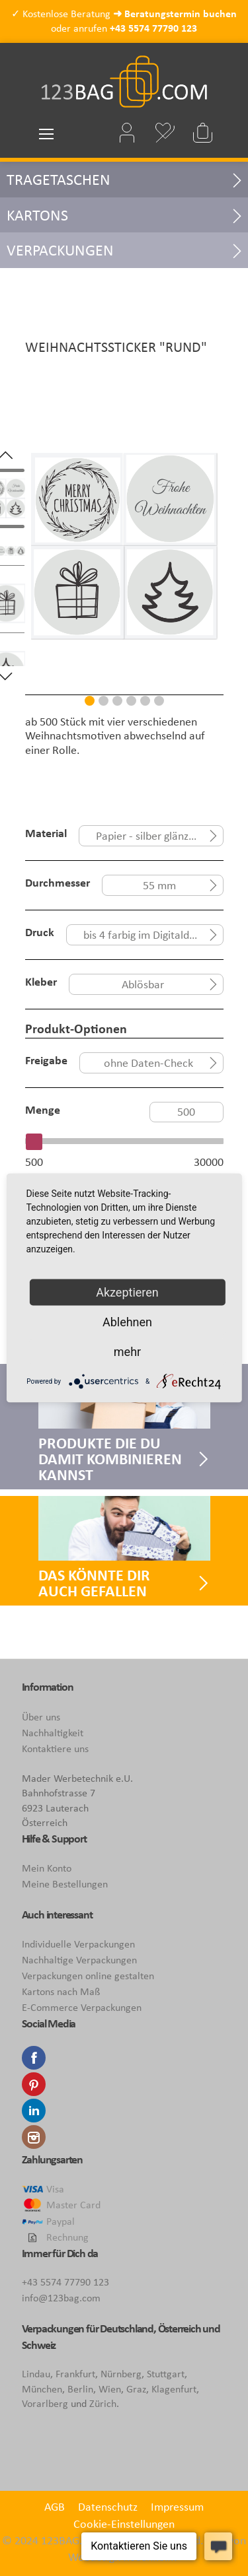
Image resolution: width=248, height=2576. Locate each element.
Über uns (41, 1717)
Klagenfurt (173, 2389)
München (42, 2389)
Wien (110, 2389)
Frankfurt (75, 2373)
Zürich (102, 2403)
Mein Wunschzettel (165, 133)
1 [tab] (90, 701)
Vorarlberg (45, 2403)
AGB (54, 2506)
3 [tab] (117, 701)
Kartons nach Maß (61, 1991)
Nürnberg (121, 2373)
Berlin (80, 2389)
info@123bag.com (61, 2297)
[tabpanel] (124, 565)
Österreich (179, 2328)
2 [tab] (103, 701)
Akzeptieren (127, 1292)
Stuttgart (166, 2373)
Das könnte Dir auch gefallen (94, 1582)
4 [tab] (131, 701)
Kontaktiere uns (55, 1748)
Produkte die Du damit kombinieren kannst (110, 1458)
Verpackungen (60, 249)
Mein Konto (46, 1868)
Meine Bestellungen (65, 1884)
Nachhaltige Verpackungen (79, 1959)
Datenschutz (108, 2506)
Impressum (177, 2506)
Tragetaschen (58, 179)
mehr (127, 1352)
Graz (136, 2389)
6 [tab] (159, 701)
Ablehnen (127, 1322)
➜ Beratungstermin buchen (175, 13)
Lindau (36, 2373)
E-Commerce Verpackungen (82, 2007)
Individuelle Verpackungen (78, 1944)
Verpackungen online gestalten (88, 1975)
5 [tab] (145, 701)
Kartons (37, 214)
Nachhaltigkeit (52, 1732)
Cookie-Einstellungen (124, 2524)
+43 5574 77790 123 (153, 28)
